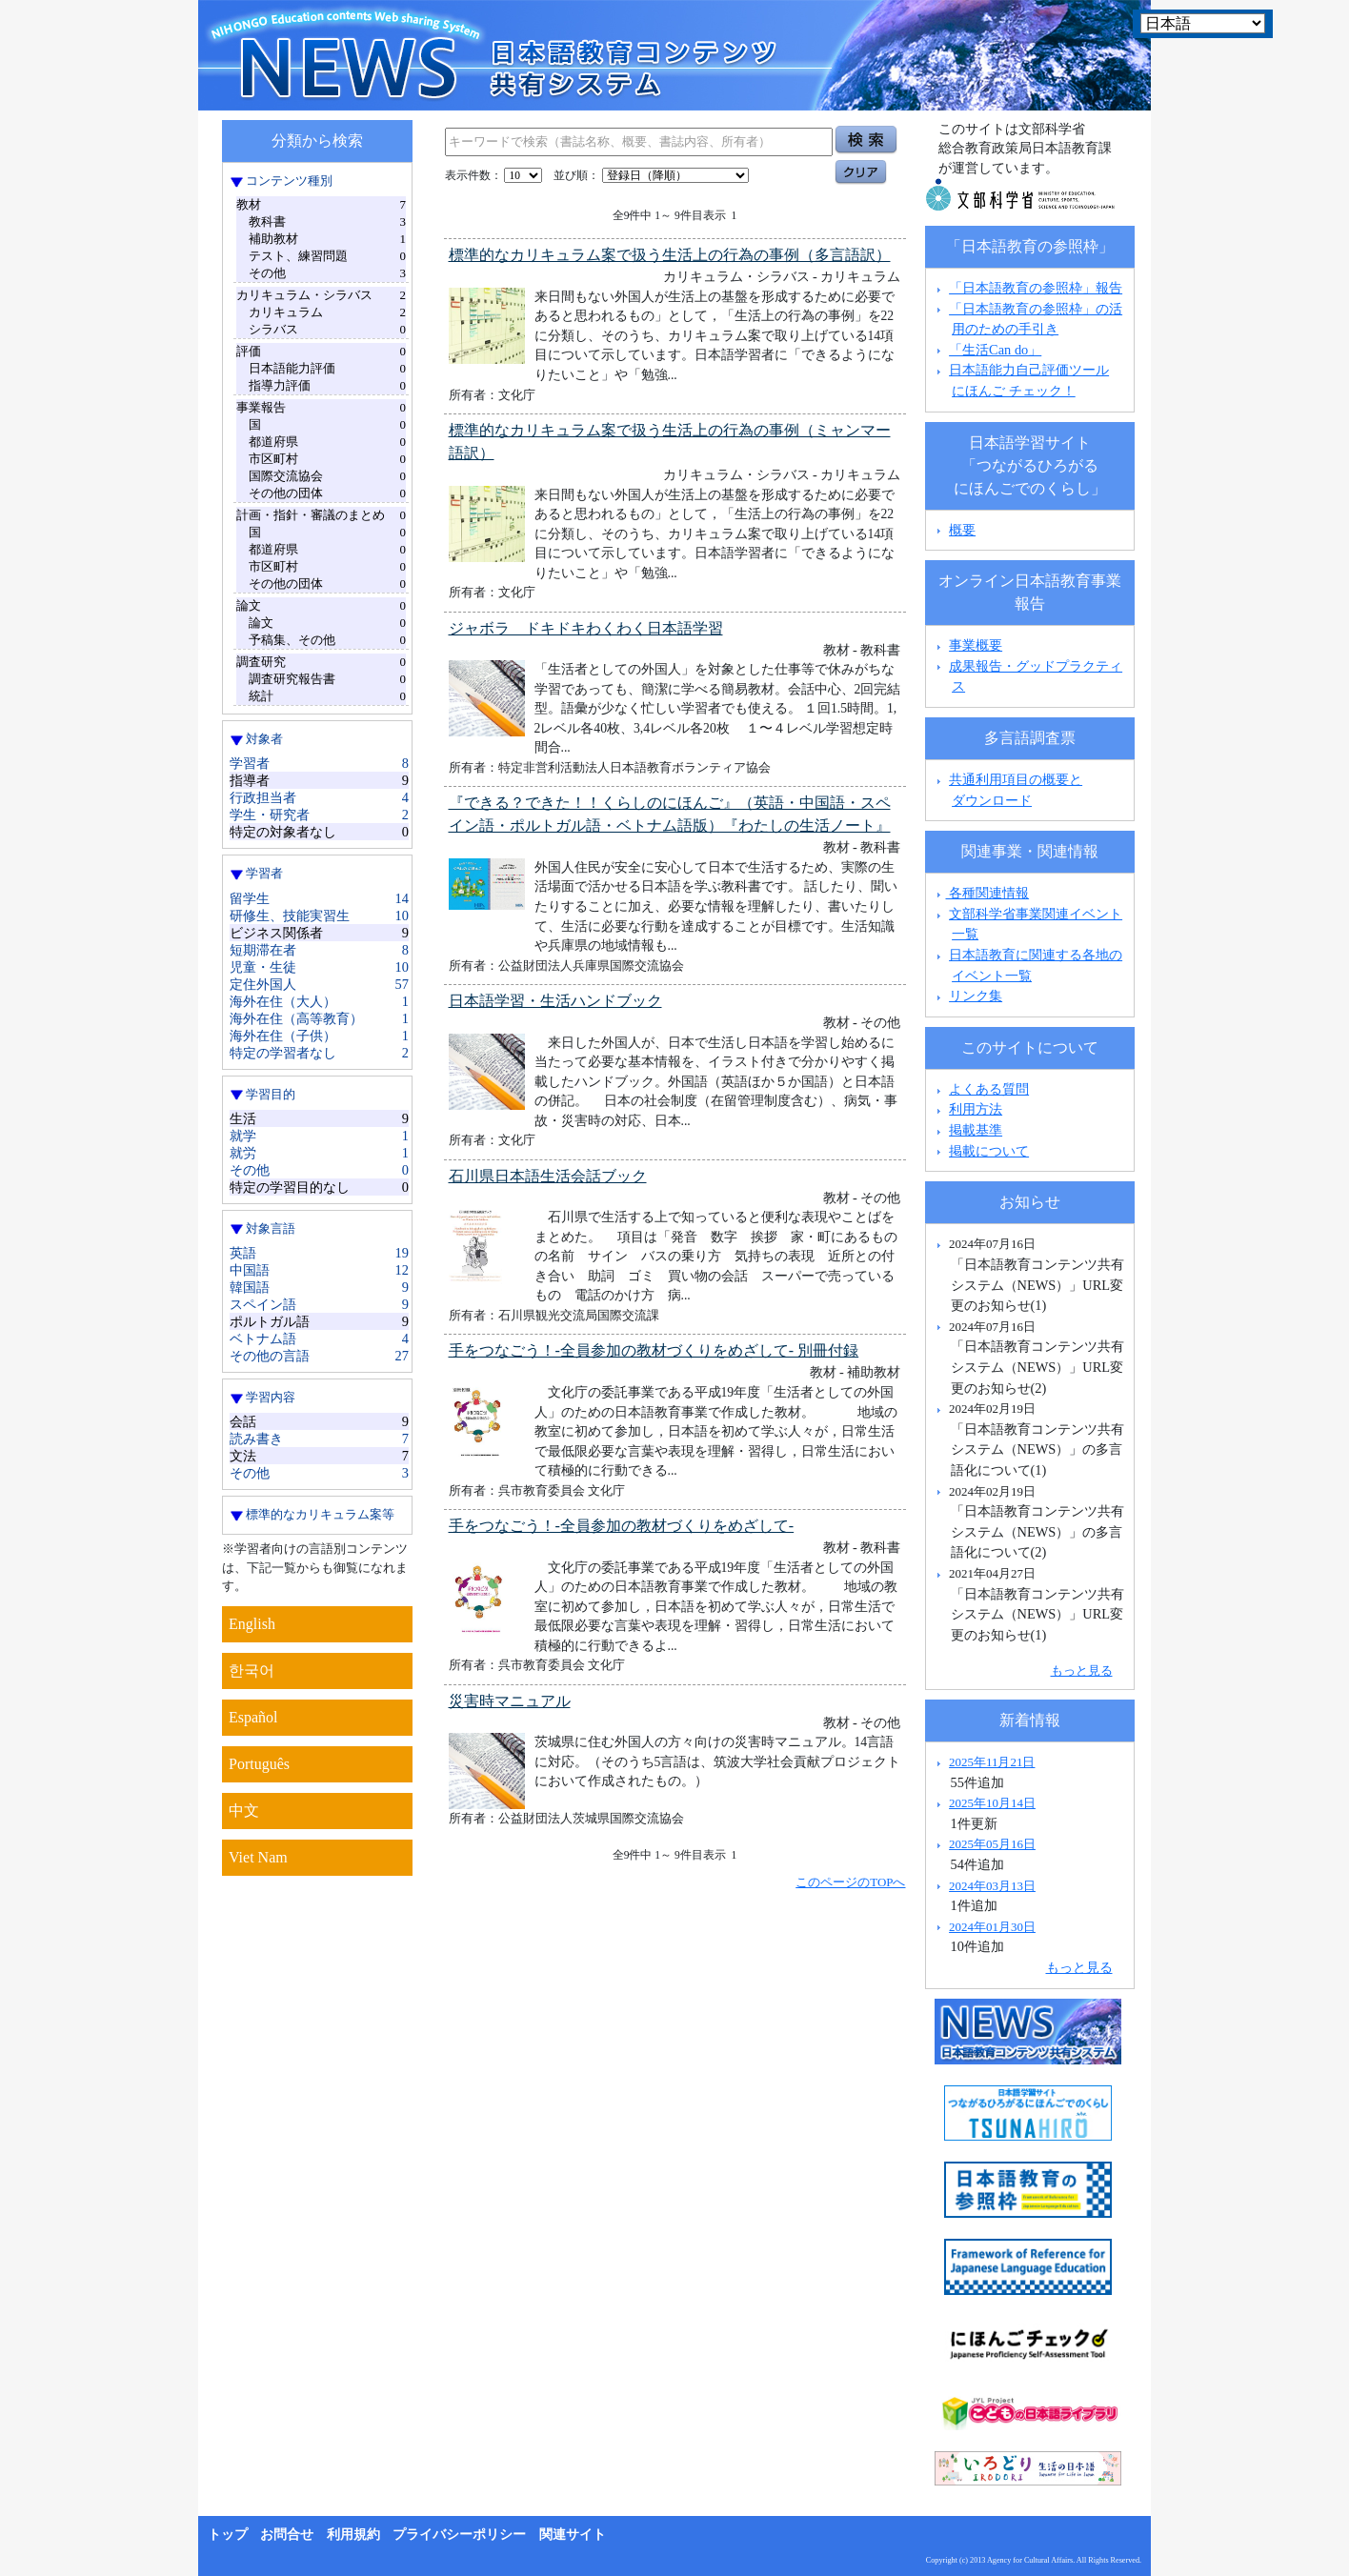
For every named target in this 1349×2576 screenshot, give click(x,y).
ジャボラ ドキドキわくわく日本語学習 (586, 628)
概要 (962, 529)
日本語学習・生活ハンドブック (555, 1001)
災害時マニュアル (510, 1701)
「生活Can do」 (995, 349)
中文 (244, 1810)
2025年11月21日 (992, 1762)
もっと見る (1082, 1670)
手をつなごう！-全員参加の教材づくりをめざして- (622, 1526)
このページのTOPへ (850, 1882)
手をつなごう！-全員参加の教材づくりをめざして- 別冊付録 (654, 1350)
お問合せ (286, 2534)
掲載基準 (975, 1129)
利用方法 (975, 1109)
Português (259, 1764)
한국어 (251, 1670)
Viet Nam (258, 1857)
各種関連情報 (981, 892)
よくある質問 (989, 1089)
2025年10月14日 (992, 1803)
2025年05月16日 (992, 1844)
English (252, 1624)
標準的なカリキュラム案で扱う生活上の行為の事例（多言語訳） (670, 255)
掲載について (989, 1150)
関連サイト (572, 2534)
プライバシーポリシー (459, 2534)
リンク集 (975, 995)
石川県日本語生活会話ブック (548, 1176)
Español (253, 1717)
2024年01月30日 (992, 1927)
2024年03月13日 (992, 1886)
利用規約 (353, 2534)
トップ (228, 2534)
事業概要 (975, 645)
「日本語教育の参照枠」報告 (1035, 287)
